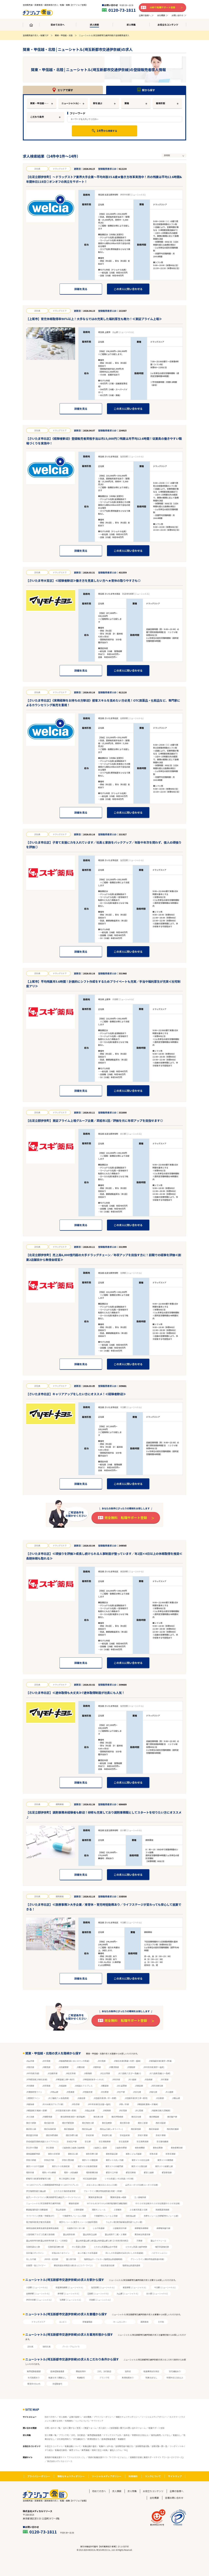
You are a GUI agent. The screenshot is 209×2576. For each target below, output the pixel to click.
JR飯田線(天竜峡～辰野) (36, 2110)
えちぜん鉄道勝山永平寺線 (105, 2246)
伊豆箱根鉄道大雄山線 (36, 2191)
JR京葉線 (46, 2085)
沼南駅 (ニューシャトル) (98, 2293)
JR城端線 (107, 2110)
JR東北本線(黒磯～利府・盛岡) (127, 2060)
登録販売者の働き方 (124, 2446)
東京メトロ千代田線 (35, 2166)
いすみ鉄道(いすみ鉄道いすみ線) (119, 2178)
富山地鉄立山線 (90, 2234)
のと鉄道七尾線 (79, 2246)
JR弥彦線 (76, 2104)
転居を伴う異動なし (57, 2377)
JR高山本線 (90, 2110)
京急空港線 (170, 2153)
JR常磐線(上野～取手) (65, 2079)
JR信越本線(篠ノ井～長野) (104, 2098)
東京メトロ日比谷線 (140, 2160)
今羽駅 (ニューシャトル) (165, 2287)
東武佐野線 (107, 2122)
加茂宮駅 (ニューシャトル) (102, 2287)
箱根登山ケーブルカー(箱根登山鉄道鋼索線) (103, 2259)
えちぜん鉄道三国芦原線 (136, 2246)
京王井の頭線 (32, 2147)
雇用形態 (160, 103)
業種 (126, 103)
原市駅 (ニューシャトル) (68, 2293)
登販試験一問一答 (159, 2446)
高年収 (128, 2371)
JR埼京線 (116, 2079)
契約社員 (46, 2346)
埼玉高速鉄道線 (90, 2178)
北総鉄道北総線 (107, 2265)
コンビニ (63, 2321)
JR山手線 (30, 2060)
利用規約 (69, 2420)
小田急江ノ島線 (100, 2147)
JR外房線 (165, 2079)
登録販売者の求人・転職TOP (35, 35)
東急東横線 (140, 2147)
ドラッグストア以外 (112, 2435)
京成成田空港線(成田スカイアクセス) (42, 2141)
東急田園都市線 (33, 2153)
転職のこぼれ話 (106, 2446)
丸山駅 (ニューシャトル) (127, 2293)
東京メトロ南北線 (139, 2166)
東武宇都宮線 (68, 2122)
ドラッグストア (38, 2321)
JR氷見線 (123, 2110)
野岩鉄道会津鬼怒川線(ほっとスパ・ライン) (73, 2265)
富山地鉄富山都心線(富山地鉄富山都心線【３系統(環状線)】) (102, 2240)
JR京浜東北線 (157, 2085)
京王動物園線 (162, 2141)
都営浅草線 (131, 2172)
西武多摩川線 (72, 2135)
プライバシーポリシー (103, 2416)
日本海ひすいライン (35, 2253)
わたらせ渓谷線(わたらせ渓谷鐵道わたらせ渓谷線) (158, 2203)
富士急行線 (71, 2259)
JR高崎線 (148, 2079)
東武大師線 (31, 2122)
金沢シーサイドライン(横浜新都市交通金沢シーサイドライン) (53, 2197)
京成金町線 (125, 2135)
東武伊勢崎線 (117, 2116)
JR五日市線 (105, 2073)
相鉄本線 (30, 2172)
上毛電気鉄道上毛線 (138, 2209)
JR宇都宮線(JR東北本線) (36, 2079)
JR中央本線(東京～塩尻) (153, 2067)
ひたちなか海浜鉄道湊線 (64, 2191)
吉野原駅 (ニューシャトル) (37, 2293)
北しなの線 (31, 2259)
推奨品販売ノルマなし (161, 2435)
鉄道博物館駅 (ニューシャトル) (69, 2287)
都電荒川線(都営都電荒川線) (38, 2178)
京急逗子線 (49, 2160)
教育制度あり (128, 2377)
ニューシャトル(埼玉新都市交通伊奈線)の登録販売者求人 (104, 35)
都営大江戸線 (112, 2172)
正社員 (30, 2346)
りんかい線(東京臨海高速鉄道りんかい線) (124, 2222)
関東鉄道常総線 (95, 2197)
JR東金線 (139, 2085)
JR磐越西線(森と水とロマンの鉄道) (73, 2060)
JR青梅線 (88, 2073)
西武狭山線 (87, 2129)
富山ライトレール (158, 2240)
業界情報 (85, 2450)
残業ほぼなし (151, 2377)
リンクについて (82, 2420)
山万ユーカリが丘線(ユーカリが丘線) (141, 2184)
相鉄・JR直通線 (71, 2172)
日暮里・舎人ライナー (36, 2265)
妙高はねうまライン (61, 2253)
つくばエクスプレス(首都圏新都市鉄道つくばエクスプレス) (52, 2184)
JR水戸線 (121, 2091)
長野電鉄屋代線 (163, 2228)
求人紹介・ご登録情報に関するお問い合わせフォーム (122, 2427)
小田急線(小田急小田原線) (73, 2147)
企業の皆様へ (75, 2416)
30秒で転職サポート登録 (162, 7)
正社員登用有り (64, 2439)
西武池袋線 (161, 2122)
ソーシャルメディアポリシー (154, 2416)
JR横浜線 (81, 2067)
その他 (161, 2321)
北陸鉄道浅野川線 (56, 2246)
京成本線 (90, 2135)
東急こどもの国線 (133, 2153)
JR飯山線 (176, 2098)
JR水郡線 (105, 2091)
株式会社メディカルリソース (59, 2461)
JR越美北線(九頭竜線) (160, 2110)
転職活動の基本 (90, 2446)
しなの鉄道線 (98, 2228)
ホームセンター (120, 2321)
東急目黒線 (158, 2147)
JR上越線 (169, 2091)
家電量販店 (87, 2321)
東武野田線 (154, 2116)
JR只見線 (101, 2060)
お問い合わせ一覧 (52, 2427)
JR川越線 (132, 2079)
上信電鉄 (117, 2209)
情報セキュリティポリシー (127, 2416)
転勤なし (177, 2435)
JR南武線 (30, 2067)
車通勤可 (81, 2377)
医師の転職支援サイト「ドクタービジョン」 (108, 2457)
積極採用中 (81, 2371)
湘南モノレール (98, 2209)
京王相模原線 (105, 2141)
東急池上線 (73, 2153)
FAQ (126, 2450)
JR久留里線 (122, 2085)
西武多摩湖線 (52, 2135)
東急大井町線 (54, 2153)
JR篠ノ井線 (124, 2104)
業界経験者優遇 (34, 2371)
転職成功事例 (61, 2450)
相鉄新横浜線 (92, 2172)
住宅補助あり (175, 2371)
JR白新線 (160, 2098)
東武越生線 (49, 2122)
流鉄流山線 (131, 2215)
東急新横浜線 (177, 2147)
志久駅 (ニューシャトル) (157, 2293)
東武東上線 (98, 2116)
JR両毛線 (153, 2091)
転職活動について (72, 2446)
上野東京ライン (33, 2098)
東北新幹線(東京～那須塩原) (72, 2116)
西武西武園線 (173, 2129)
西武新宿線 (136, 2129)
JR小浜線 (30, 2116)
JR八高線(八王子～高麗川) (129, 2073)
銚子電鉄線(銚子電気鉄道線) (38, 2222)
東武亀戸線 (172, 2116)
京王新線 (50, 2147)
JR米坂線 (46, 2060)
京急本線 (153, 2153)
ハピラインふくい (159, 2253)
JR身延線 (81, 2098)
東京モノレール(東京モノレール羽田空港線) (78, 2222)
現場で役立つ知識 (99, 2450)
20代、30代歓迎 (104, 2371)
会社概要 (87, 2416)
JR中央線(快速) (32, 2073)
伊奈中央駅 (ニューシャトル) (38, 2299)
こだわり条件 (37, 116)
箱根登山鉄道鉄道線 (131, 2265)
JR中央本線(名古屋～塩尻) (99, 2104)
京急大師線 (31, 2160)
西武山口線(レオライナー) (111, 2129)
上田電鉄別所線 (119, 2228)
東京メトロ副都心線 (164, 2166)
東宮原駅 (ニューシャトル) (134, 2287)
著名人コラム (116, 2450)
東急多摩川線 (92, 2153)
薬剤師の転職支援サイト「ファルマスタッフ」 (65, 2457)
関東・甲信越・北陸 (63, 35)
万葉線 (139, 2240)
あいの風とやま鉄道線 (87, 2253)
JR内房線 (30, 2085)
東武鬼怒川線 (88, 2122)
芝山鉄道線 (61, 2209)
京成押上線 (107, 2135)
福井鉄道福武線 (162, 2246)
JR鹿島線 (105, 2085)
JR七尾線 (139, 2110)
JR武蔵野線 (63, 2067)
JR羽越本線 (52, 2073)
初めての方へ (50, 2416)
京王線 (88, 2141)
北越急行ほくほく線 (76, 2228)
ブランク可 (104, 2377)
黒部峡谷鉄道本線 (142, 2234)
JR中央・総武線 (51, 2259)
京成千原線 (161, 2135)
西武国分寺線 (32, 2135)
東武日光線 (136, 2116)
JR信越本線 (87, 2091)
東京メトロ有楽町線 (61, 2166)
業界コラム (74, 2450)
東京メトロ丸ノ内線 (114, 2160)
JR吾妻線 (70, 2091)
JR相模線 (131, 2067)
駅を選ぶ (97, 103)
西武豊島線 (69, 2129)
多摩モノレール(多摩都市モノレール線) (161, 2215)
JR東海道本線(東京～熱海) (160, 2060)
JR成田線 (62, 2085)
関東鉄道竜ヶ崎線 (118, 2197)
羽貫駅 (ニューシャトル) (70, 2299)
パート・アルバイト (71, 2346)
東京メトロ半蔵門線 (114, 2166)
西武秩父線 (31, 2129)
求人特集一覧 (50, 2435)
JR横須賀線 (114, 2067)
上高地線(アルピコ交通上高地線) (40, 2234)
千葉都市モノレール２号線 (106, 2215)
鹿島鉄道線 (74, 2203)
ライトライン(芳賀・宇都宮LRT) (40, 2215)
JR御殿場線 (47, 2116)
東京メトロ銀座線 (90, 2160)
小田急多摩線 (121, 2147)
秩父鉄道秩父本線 (67, 2178)
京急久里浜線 (68, 2160)
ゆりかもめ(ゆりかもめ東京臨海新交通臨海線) (107, 2203)
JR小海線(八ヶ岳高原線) (58, 2098)
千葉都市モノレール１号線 (74, 2215)
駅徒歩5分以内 (33, 2383)
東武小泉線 (143, 2122)
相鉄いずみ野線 (49, 2172)
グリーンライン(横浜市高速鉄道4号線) (147, 2259)
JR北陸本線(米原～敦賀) (65, 2110)
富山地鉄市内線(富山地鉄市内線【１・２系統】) (47, 2240)
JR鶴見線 (46, 2067)
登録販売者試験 (142, 2446)
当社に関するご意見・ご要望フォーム (79, 2427)
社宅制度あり (34, 2377)
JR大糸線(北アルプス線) (52, 2104)
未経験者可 (57, 2383)
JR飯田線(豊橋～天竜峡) (147, 2104)
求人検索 (63, 2416)
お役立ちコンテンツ (53, 2446)
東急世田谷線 (112, 2153)
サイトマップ (97, 2420)
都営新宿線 (167, 2172)
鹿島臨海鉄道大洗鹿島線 (37, 2209)
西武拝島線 (154, 2129)
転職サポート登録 (156, 2427)
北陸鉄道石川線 (33, 2246)
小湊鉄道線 (79, 2209)
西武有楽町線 (50, 2129)
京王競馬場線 (142, 2141)
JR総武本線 (71, 2073)
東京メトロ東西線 (165, 2160)
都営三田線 (149, 2172)
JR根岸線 (97, 2067)
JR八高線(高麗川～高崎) (159, 2073)
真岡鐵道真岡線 (162, 2209)
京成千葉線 (143, 2135)
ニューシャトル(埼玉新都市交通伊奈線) (43, 2203)
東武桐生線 (125, 2122)
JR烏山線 (54, 2091)
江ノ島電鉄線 (140, 2197)
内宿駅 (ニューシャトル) (100, 2299)
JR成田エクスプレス (83, 2085)
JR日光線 (137, 2091)
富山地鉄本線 (69, 2234)
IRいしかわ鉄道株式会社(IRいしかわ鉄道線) (124, 2253)
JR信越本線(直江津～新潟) (136, 2098)
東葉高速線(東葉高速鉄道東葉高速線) (42, 2228)
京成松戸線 (72, 2141)
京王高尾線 (124, 2141)
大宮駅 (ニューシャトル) (37, 2287)
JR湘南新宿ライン (34, 2091)
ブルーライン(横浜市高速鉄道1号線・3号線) (103, 2191)
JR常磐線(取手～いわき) (93, 2079)
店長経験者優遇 (57, 2371)
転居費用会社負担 (151, 2371)
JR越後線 (30, 2104)
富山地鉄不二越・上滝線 (115, 2234)
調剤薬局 (144, 2321)
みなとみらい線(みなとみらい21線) (102, 2184)
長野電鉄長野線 (141, 2228)
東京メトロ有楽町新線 (87, 2166)
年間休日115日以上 (175, 2377)
